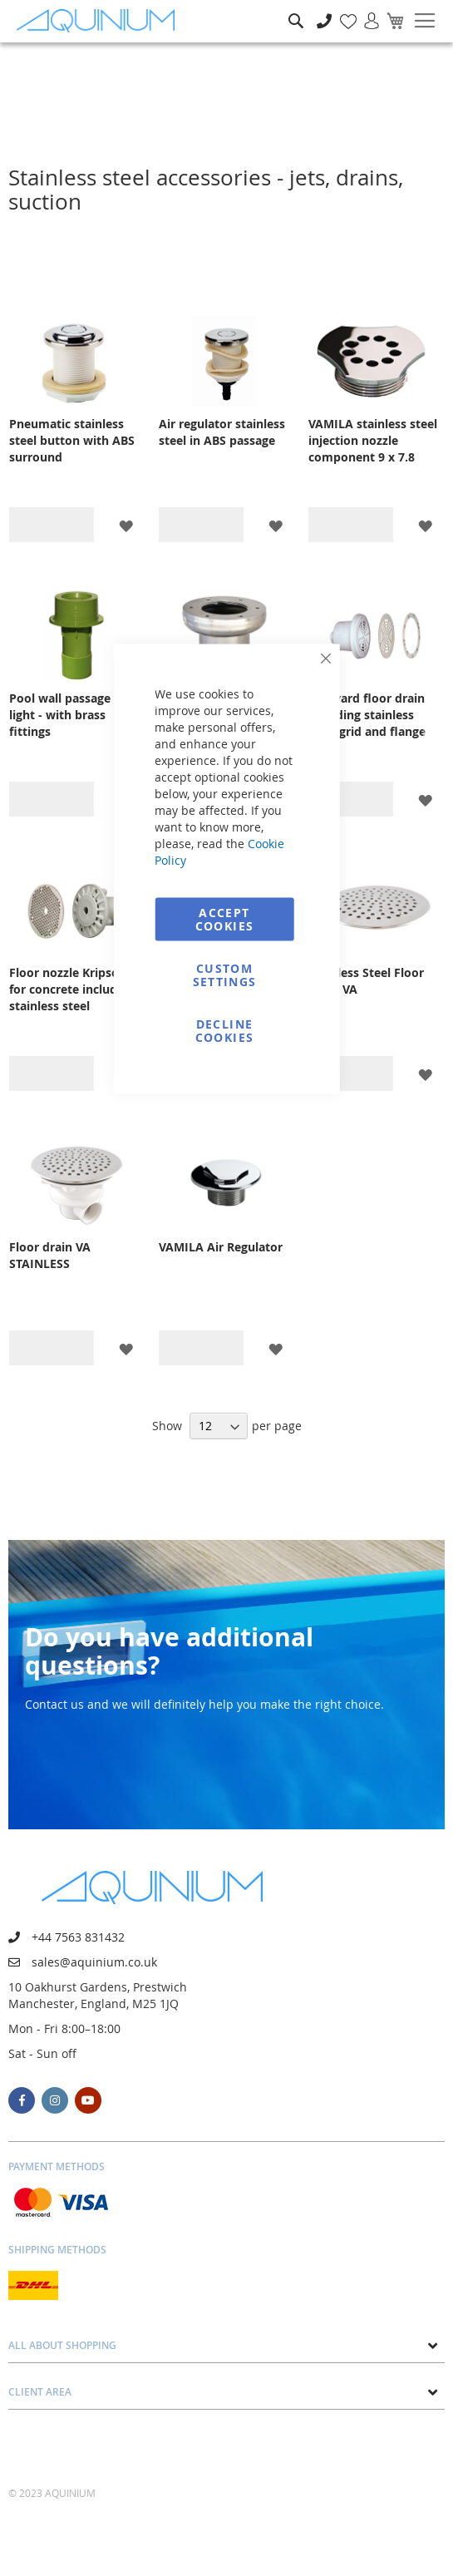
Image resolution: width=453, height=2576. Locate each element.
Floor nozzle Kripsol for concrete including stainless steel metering (72, 989)
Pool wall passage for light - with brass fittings (69, 714)
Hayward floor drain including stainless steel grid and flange (367, 714)
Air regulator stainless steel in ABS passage (222, 432)
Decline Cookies (224, 1030)
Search (296, 8)
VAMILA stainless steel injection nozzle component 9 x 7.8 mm (372, 441)
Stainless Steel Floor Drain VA (366, 981)
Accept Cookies (224, 919)
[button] (125, 525)
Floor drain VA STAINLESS (50, 1255)
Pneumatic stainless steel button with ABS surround (72, 440)
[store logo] (100, 21)
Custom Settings (225, 974)
